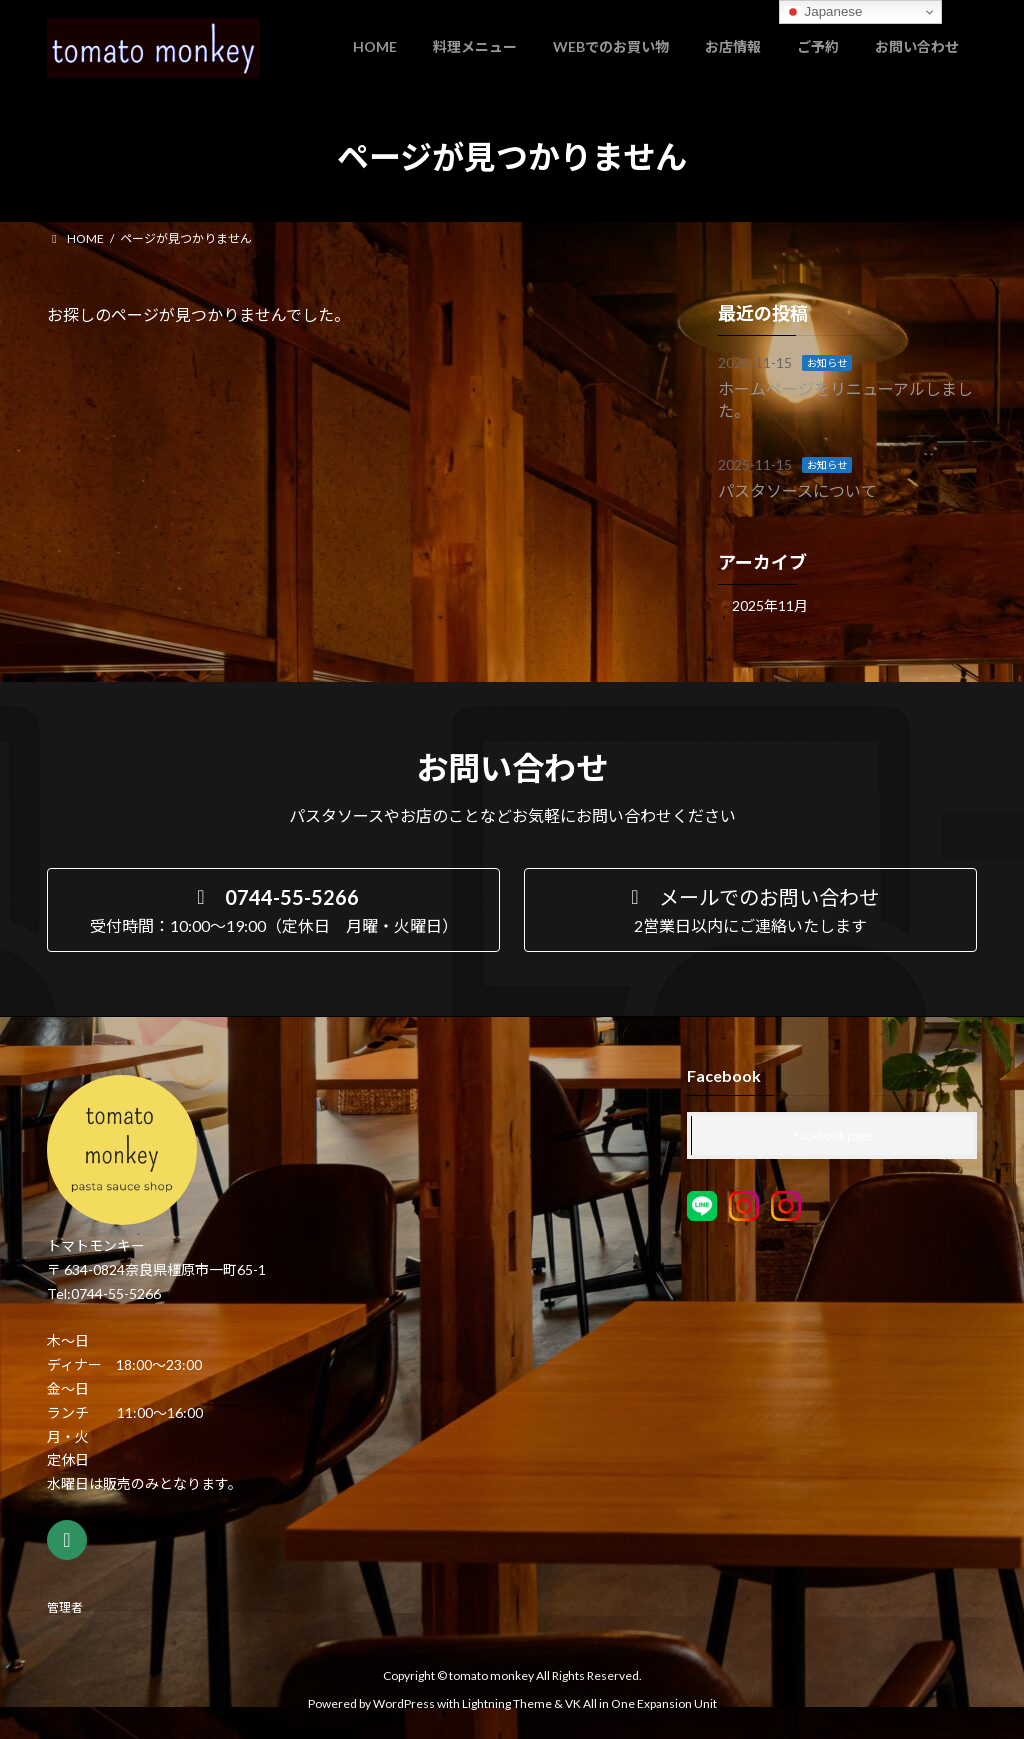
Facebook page (832, 1135)
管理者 (65, 1607)
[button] (273, 910)
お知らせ (827, 363)
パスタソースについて (797, 489)
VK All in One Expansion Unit (641, 1703)
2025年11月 (770, 605)
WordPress (404, 1703)
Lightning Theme (507, 1703)
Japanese (824, 12)
